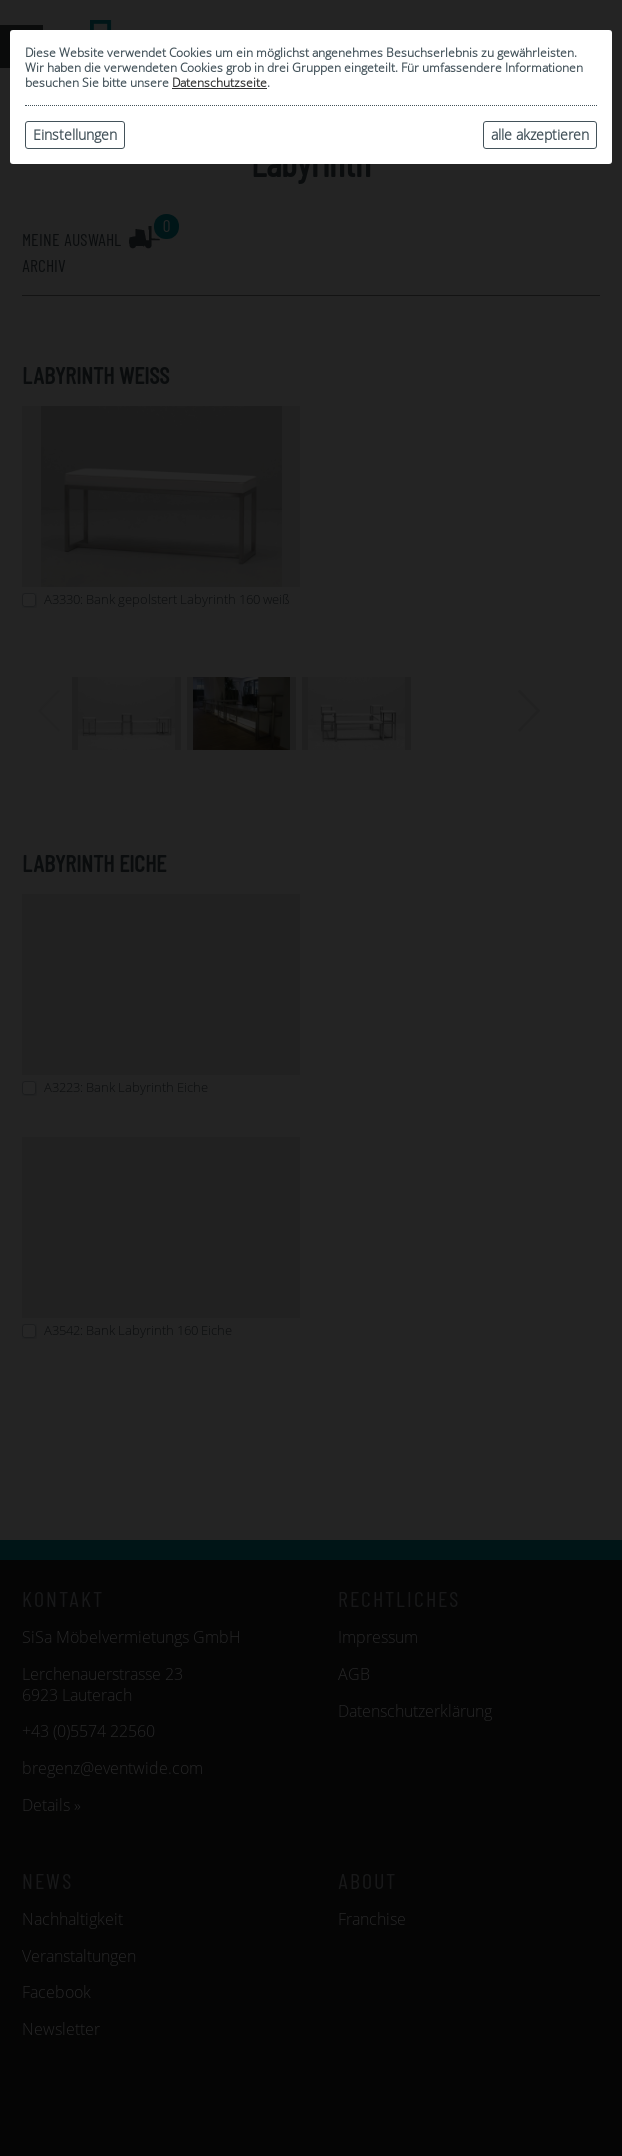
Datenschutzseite (219, 82)
